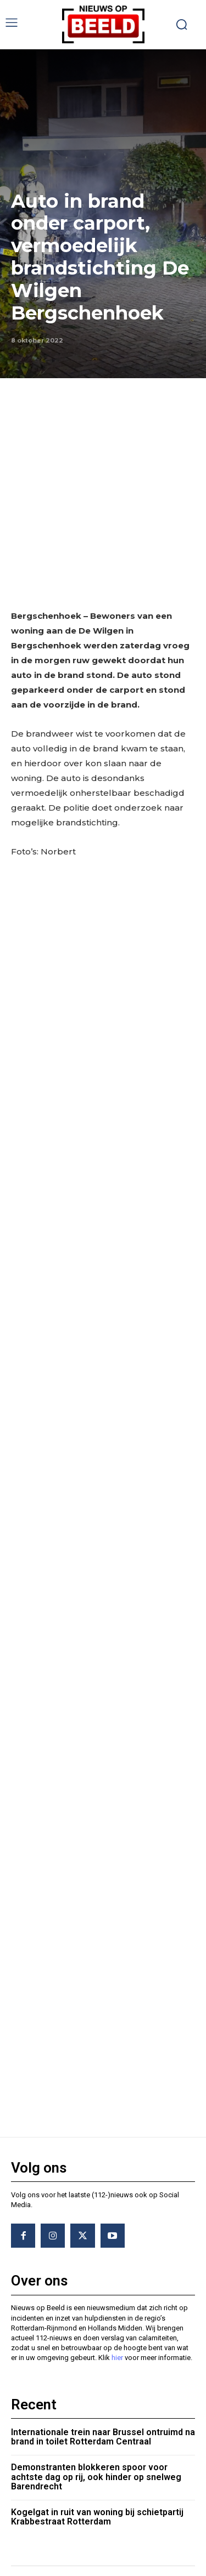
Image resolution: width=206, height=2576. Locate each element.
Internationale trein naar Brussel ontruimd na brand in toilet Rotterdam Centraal (103, 2284)
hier (117, 2205)
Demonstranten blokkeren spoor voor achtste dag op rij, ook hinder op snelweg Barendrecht (96, 2324)
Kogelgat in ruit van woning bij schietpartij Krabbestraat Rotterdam (97, 2364)
